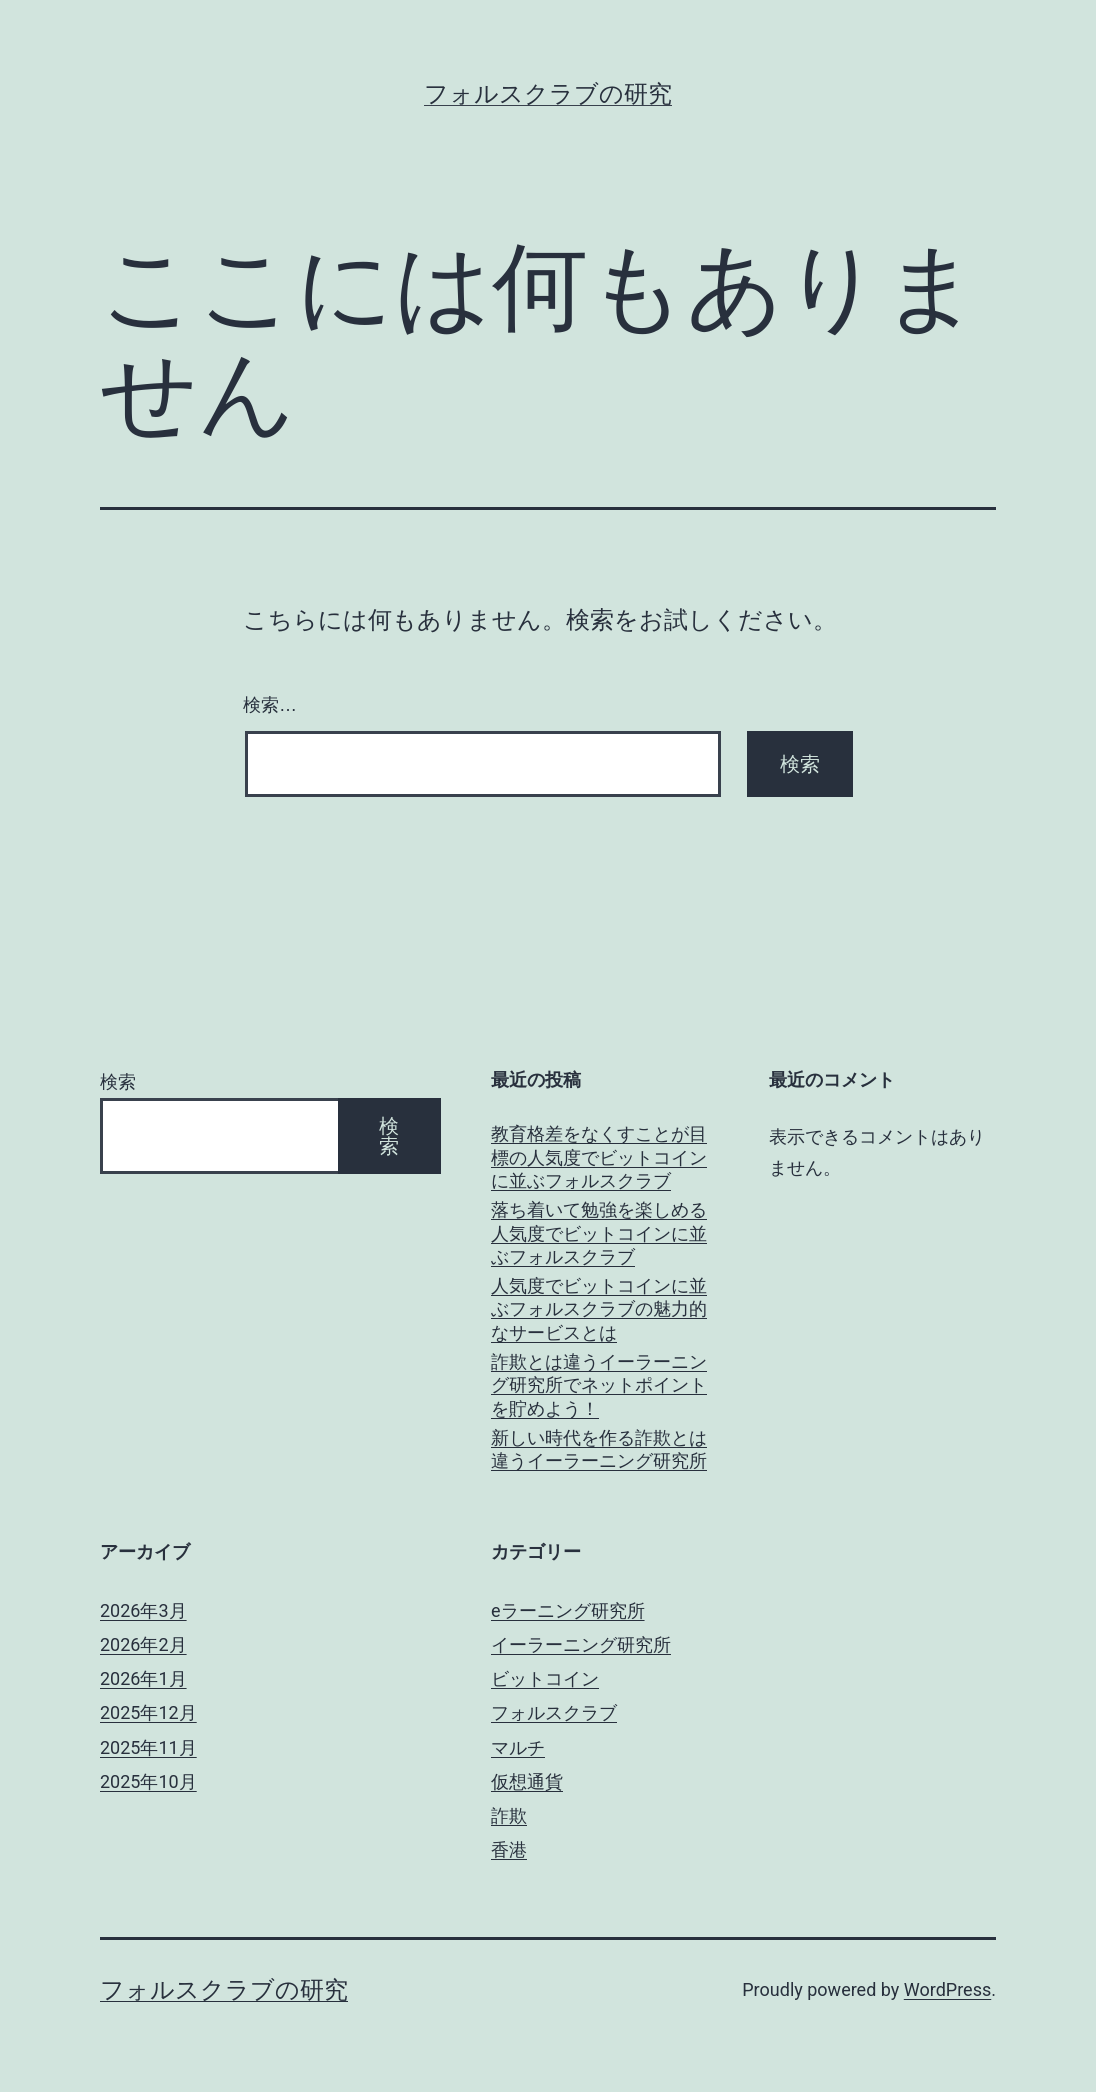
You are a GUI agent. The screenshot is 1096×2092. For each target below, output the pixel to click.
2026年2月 (143, 1644)
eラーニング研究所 (568, 1610)
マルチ (518, 1747)
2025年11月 (148, 1747)
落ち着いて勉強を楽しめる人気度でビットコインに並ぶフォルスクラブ (599, 1233)
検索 (118, 1081)
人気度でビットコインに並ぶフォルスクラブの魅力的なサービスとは (599, 1309)
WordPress (947, 1989)
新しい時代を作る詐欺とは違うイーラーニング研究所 (599, 1449)
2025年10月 (148, 1781)
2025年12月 (148, 1712)
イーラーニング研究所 (581, 1644)
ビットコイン (545, 1678)
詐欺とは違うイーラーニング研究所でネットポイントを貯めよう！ (599, 1385)
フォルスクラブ (554, 1712)
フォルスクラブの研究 (548, 94)
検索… (270, 705)
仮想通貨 (527, 1781)
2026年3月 (143, 1610)
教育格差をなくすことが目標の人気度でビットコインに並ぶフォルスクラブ (599, 1157)
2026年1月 (143, 1678)
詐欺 (509, 1815)
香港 (509, 1849)
